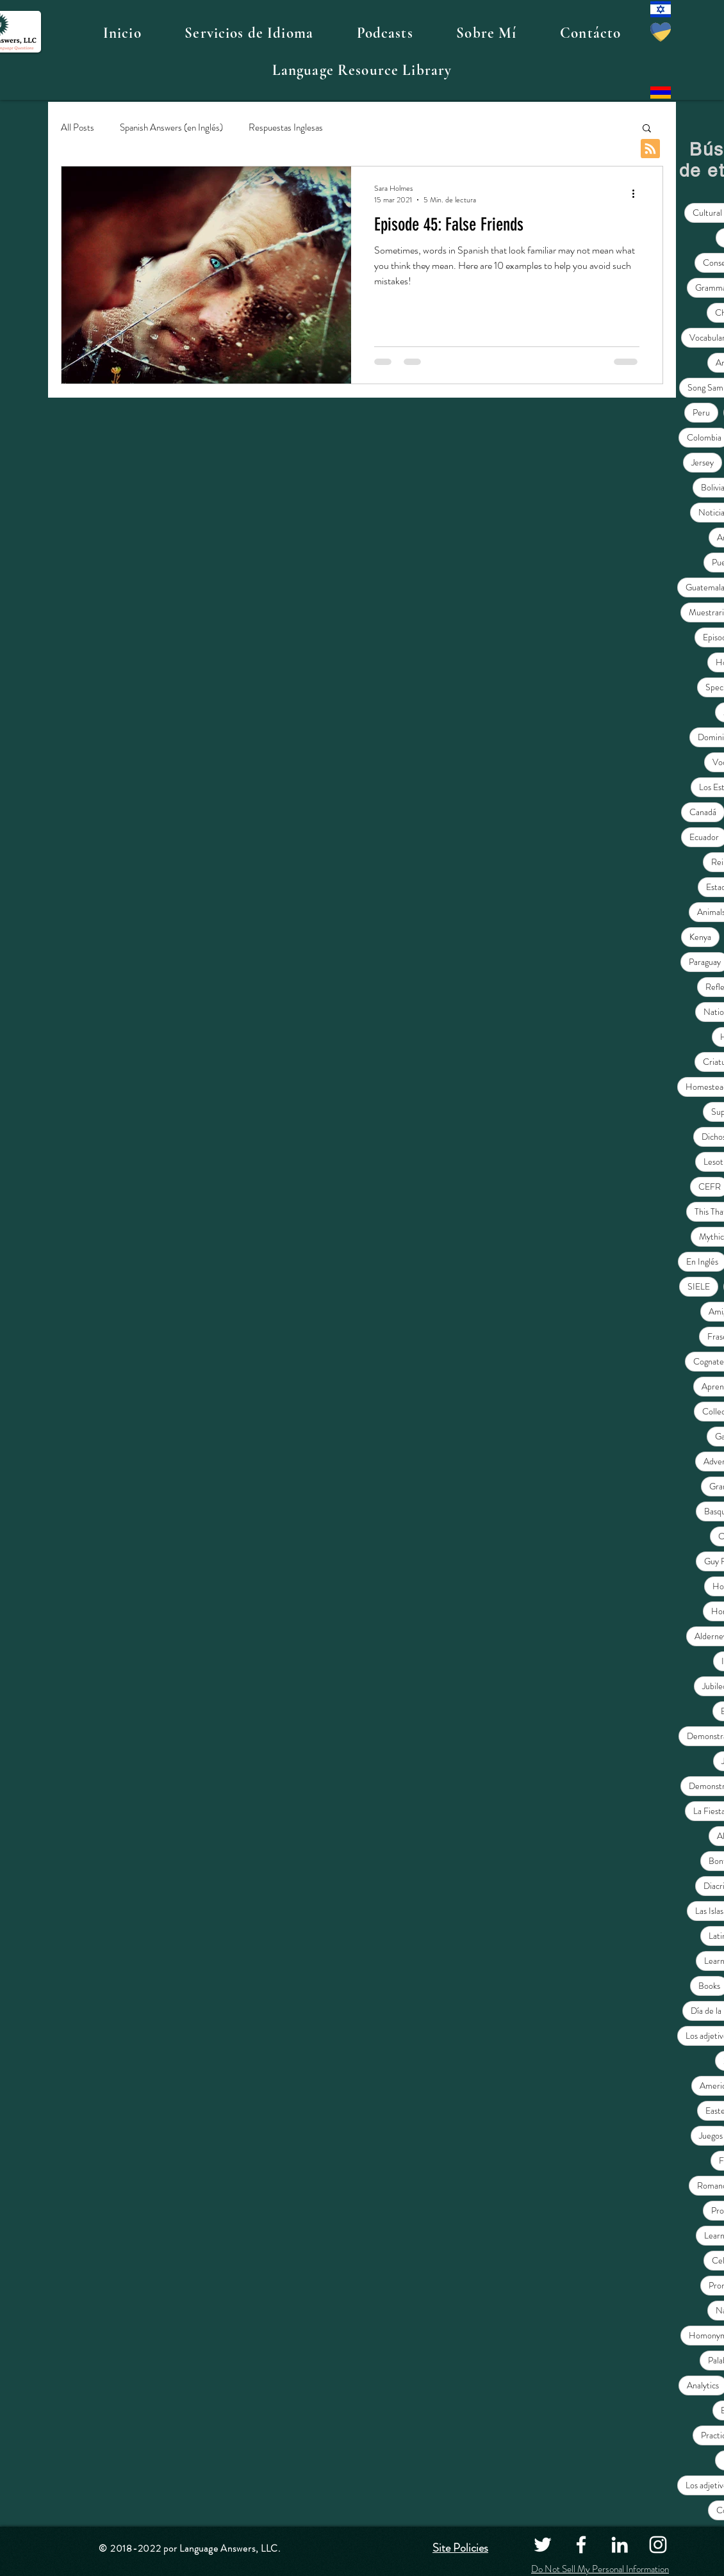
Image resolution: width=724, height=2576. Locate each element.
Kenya (700, 936)
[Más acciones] (637, 194)
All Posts (77, 127)
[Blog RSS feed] (650, 149)
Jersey (702, 462)
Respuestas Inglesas (286, 127)
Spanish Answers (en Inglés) (171, 127)
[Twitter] (542, 2544)
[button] (248, 33)
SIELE (698, 1286)
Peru (701, 412)
